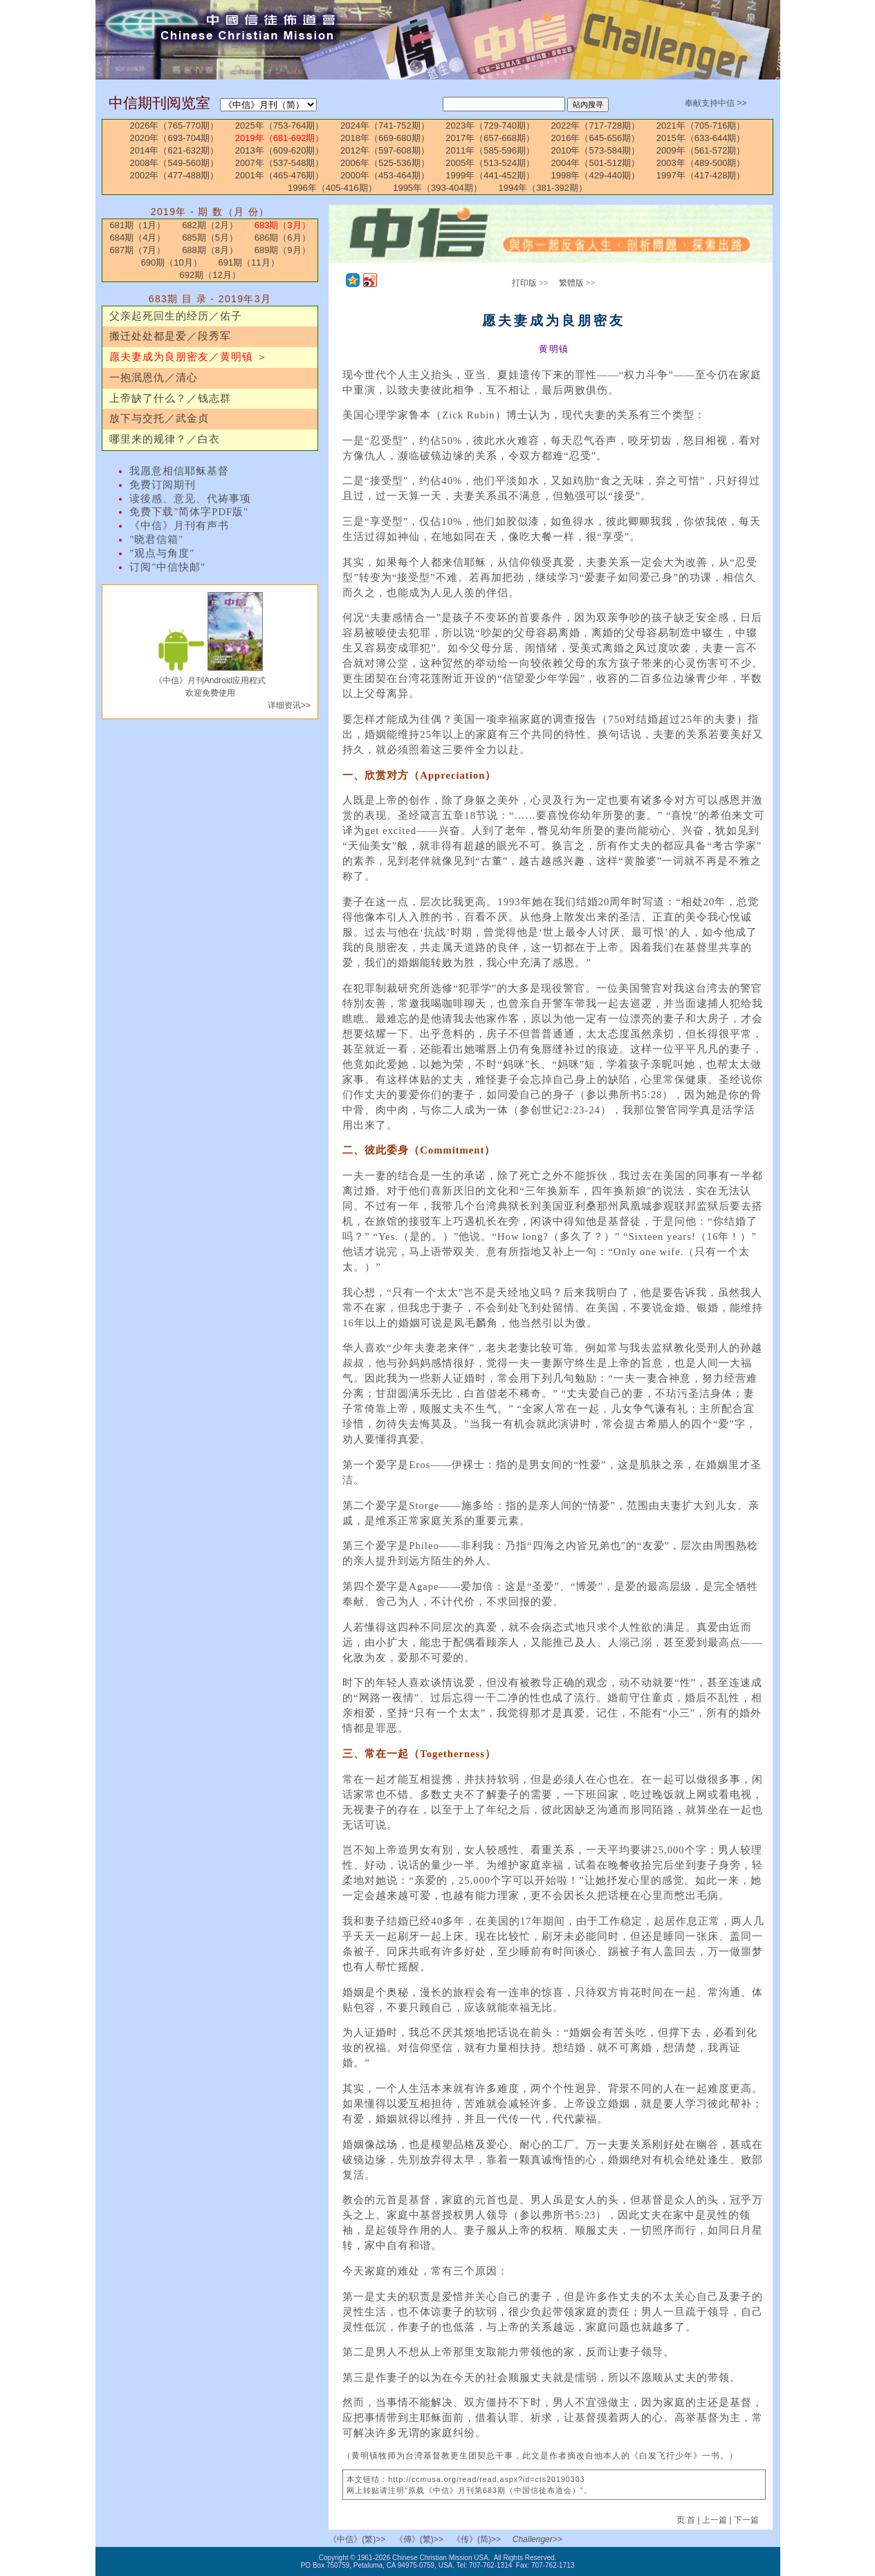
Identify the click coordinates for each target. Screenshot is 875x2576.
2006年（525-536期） (385, 163)
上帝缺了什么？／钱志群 (170, 398)
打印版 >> (530, 283)
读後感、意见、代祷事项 (190, 498)
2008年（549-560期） (174, 163)
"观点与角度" (161, 553)
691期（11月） (248, 262)
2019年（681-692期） (279, 138)
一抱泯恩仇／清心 (153, 377)
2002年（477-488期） (174, 175)
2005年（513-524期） (490, 163)
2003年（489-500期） (701, 163)
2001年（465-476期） (279, 175)
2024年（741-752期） (385, 125)
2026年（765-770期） (174, 125)
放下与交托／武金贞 (159, 418)
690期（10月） (171, 262)
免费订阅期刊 (162, 484)
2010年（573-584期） (596, 150)
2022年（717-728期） (596, 125)
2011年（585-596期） (490, 150)
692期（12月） (210, 275)
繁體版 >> (577, 283)
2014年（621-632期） (174, 150)
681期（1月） (138, 225)
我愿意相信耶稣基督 (179, 470)
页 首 (687, 2520)
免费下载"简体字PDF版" (188, 511)
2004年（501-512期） (596, 163)
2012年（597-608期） (385, 150)
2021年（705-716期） (701, 125)
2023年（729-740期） (490, 125)
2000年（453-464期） (385, 175)
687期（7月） (138, 250)
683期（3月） (283, 225)
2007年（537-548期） (279, 163)
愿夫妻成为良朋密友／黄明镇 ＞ (188, 356)
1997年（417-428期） (701, 175)
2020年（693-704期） (174, 138)
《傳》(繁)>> (419, 2539)
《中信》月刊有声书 (179, 525)
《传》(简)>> (476, 2539)
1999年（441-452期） (490, 175)
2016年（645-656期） (596, 138)
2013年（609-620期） (279, 150)
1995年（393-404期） (437, 188)
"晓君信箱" (156, 539)
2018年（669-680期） (385, 138)
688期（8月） (210, 250)
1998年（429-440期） (596, 175)
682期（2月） (210, 225)
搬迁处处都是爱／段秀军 (170, 336)
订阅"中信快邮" (167, 567)
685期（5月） (210, 237)
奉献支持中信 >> (715, 103)
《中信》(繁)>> (357, 2539)
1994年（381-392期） (542, 188)
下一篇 (746, 2520)
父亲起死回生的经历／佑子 (175, 316)
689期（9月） (283, 250)
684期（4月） (138, 237)
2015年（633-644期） (701, 138)
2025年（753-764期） (279, 125)
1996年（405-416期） (332, 188)
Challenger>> (537, 2539)
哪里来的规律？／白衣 (164, 439)
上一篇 (714, 2520)
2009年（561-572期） (701, 150)
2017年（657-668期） (490, 138)
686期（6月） (283, 237)
